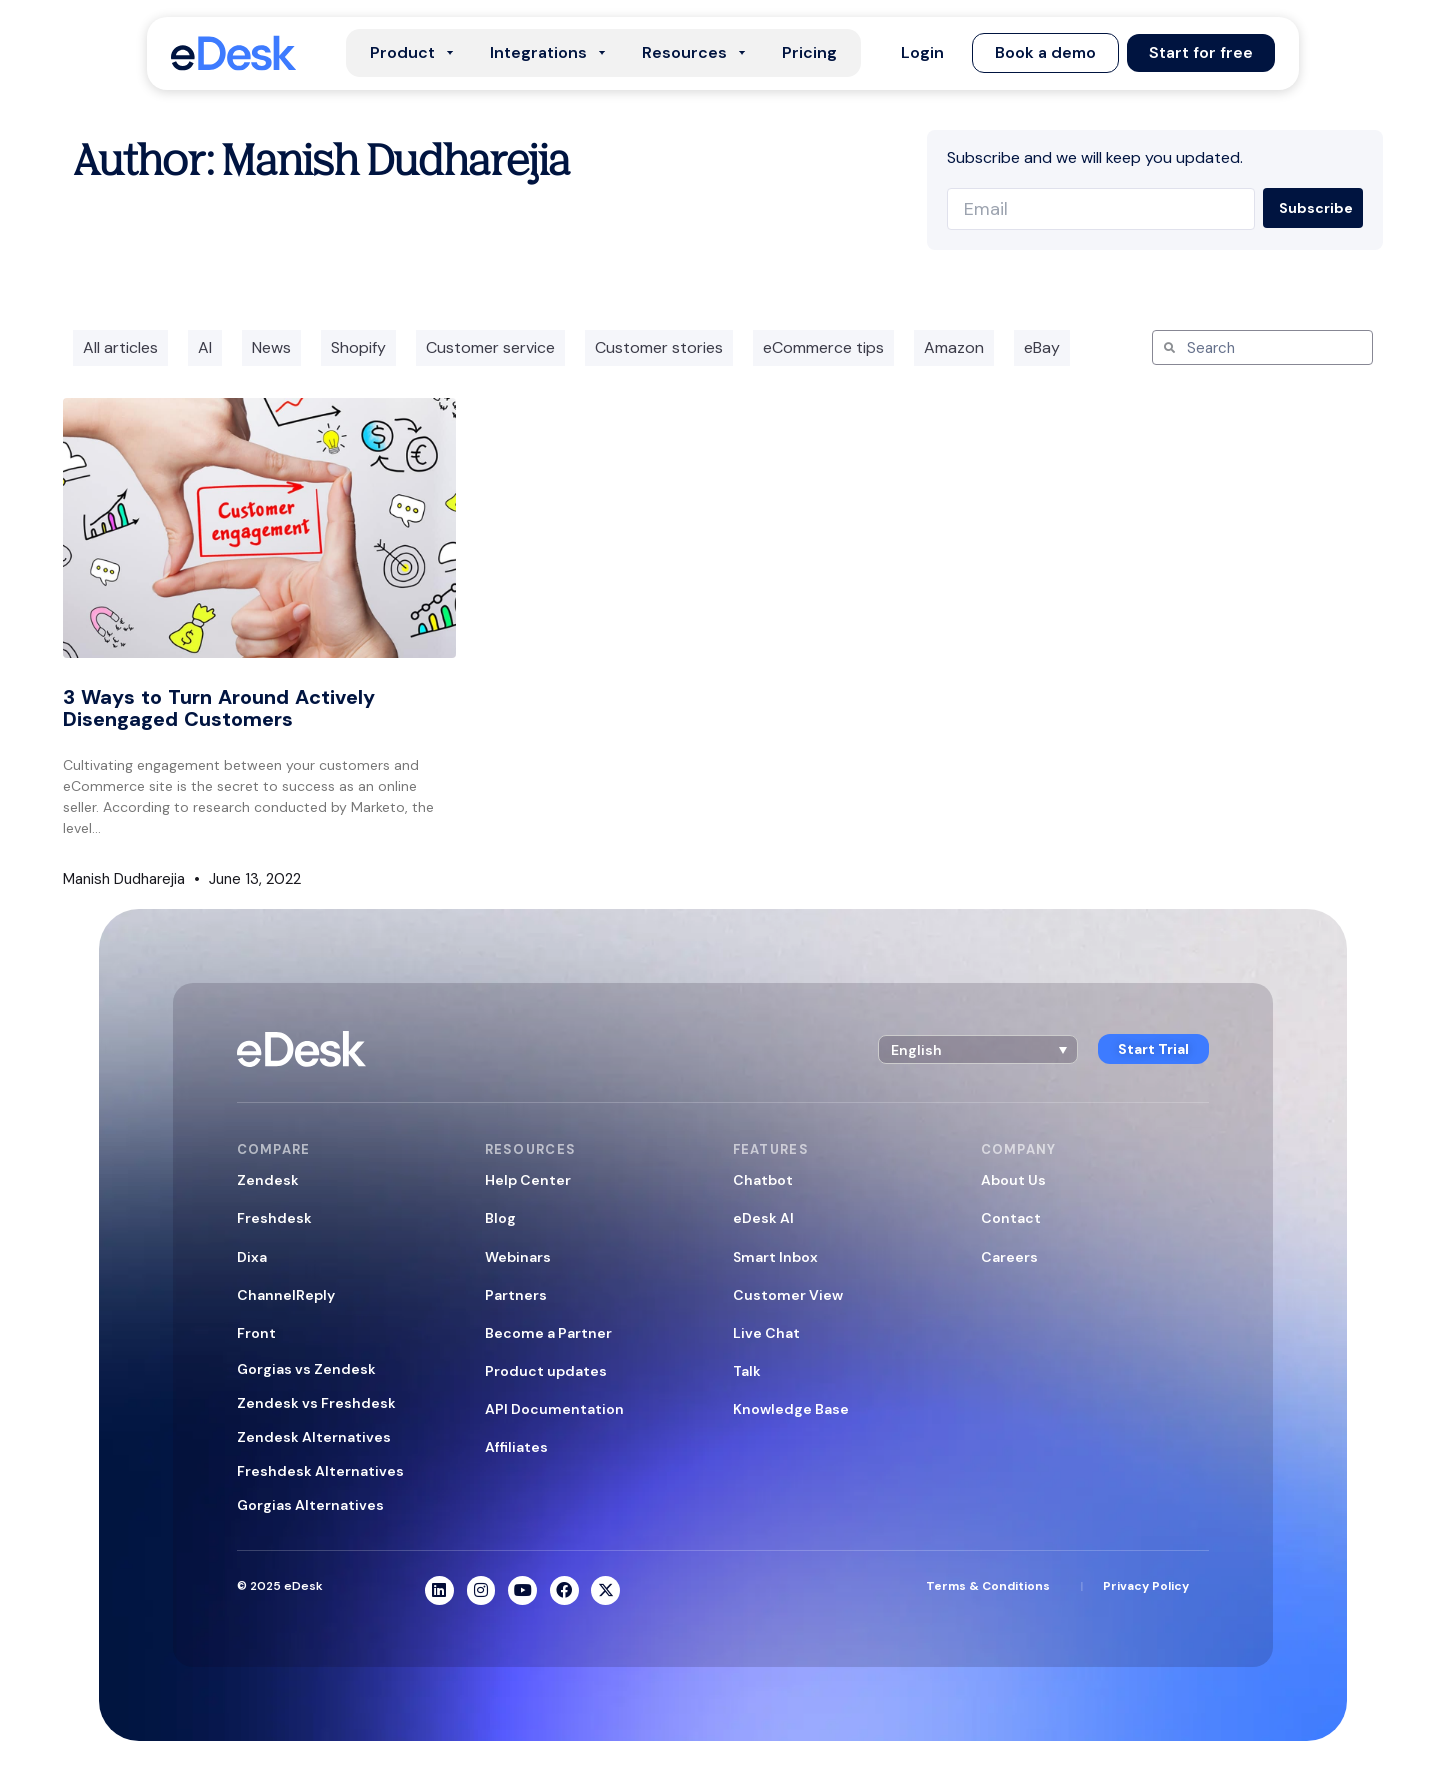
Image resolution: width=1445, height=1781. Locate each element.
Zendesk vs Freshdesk (316, 1403)
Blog (500, 1218)
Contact (1011, 1218)
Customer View (788, 1295)
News (271, 347)
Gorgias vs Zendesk (306, 1369)
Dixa (252, 1257)
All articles (120, 347)
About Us (1013, 1180)
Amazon (954, 347)
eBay (1042, 347)
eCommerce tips (823, 347)
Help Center (528, 1180)
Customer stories (659, 347)
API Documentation (554, 1409)
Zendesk (268, 1180)
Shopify (358, 347)
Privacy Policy (1146, 1586)
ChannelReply (286, 1295)
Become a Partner (548, 1333)
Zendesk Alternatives (314, 1437)
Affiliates (516, 1447)
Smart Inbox (775, 1257)
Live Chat (766, 1333)
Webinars (518, 1257)
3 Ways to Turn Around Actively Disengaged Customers (219, 708)
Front (256, 1333)
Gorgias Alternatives (310, 1505)
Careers (1009, 1257)
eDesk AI (763, 1218)
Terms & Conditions (988, 1586)
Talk (747, 1371)
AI (205, 347)
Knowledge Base (791, 1409)
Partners (516, 1295)
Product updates (546, 1371)
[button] (922, 53)
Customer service (490, 347)
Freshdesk (274, 1218)
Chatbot (763, 1180)
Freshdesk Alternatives (320, 1471)
